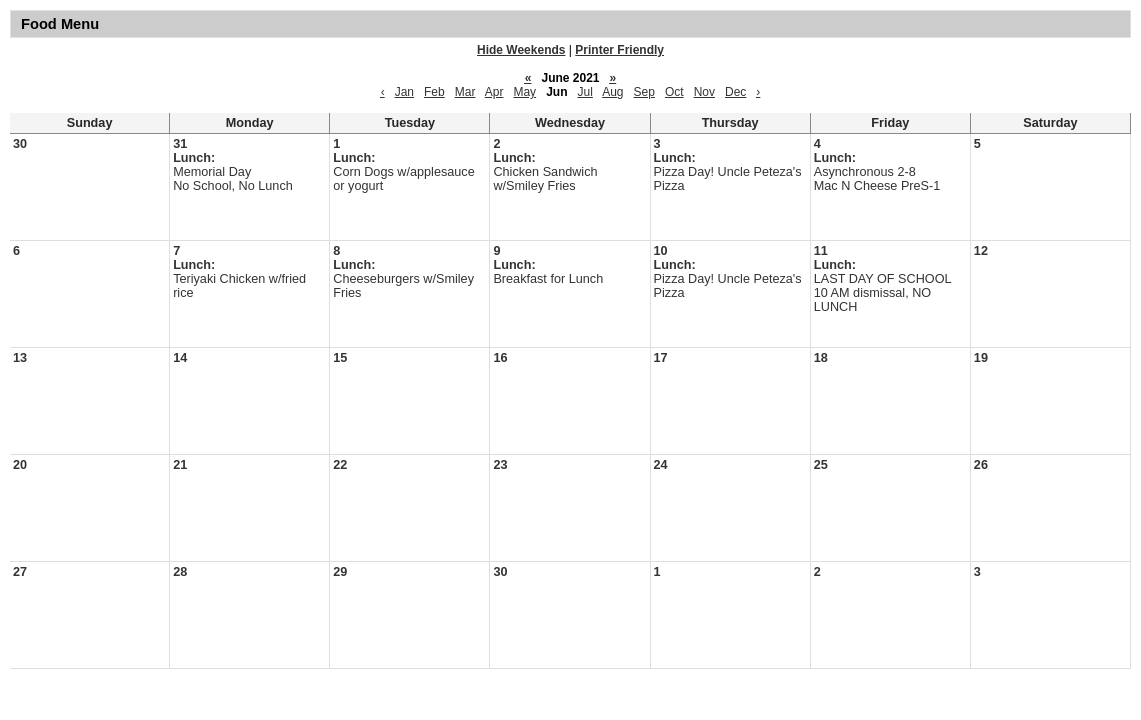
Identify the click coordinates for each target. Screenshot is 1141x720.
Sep (644, 92)
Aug (612, 92)
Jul (585, 92)
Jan (404, 92)
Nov (704, 92)
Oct (674, 92)
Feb (434, 92)
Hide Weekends (521, 50)
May (524, 92)
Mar (465, 92)
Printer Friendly (619, 50)
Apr (494, 92)
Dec (735, 92)
